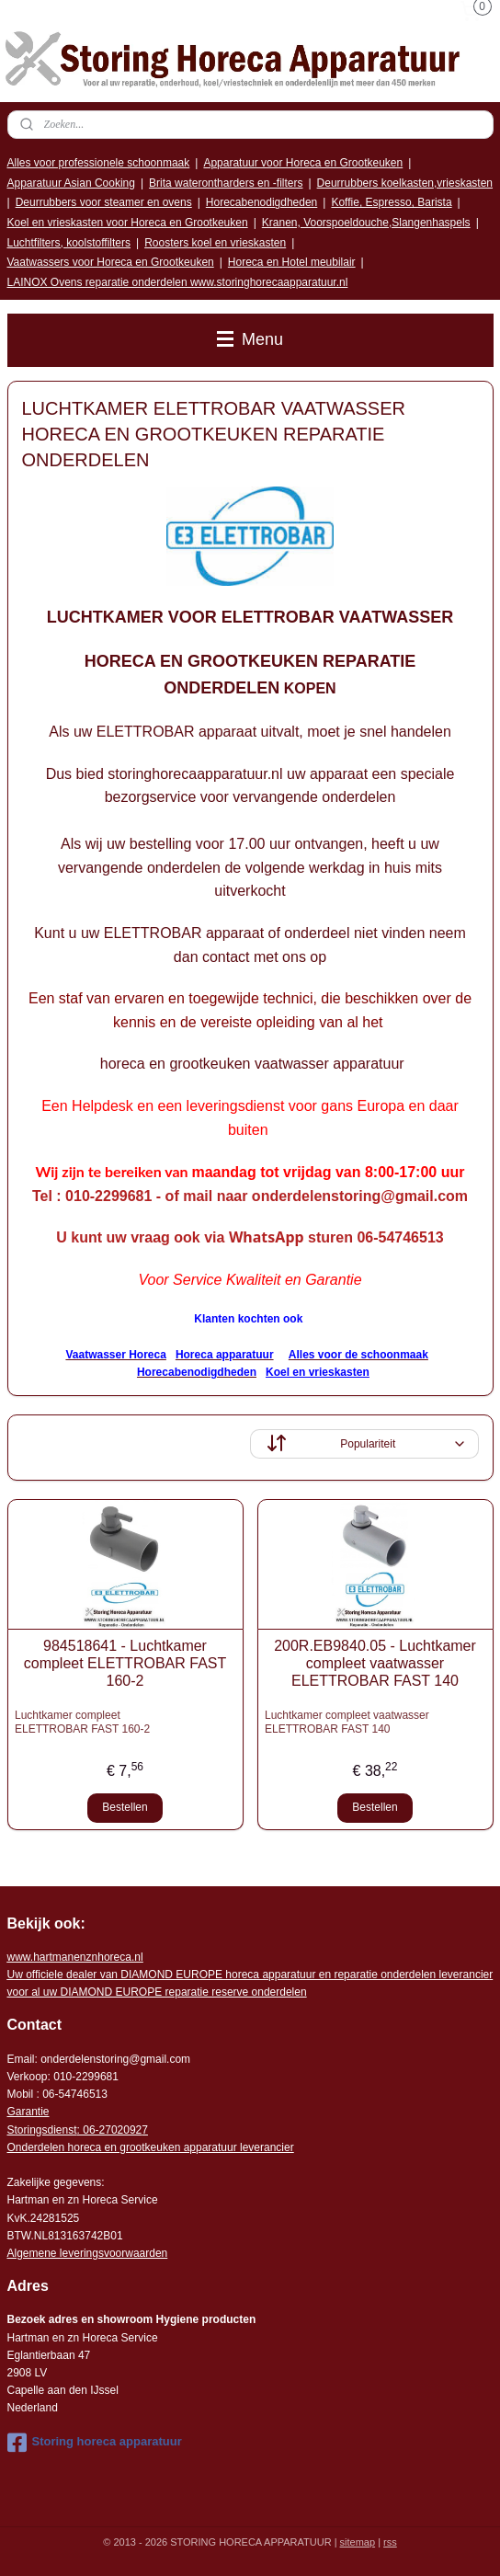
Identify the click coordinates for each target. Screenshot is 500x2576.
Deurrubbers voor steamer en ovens (104, 202)
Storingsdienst (42, 2130)
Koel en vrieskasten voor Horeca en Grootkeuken (127, 222)
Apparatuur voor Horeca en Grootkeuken (303, 162)
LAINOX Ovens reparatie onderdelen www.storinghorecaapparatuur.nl (177, 282)
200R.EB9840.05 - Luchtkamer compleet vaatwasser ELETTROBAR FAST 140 (375, 1663)
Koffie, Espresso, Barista (391, 202)
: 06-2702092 (109, 2130)
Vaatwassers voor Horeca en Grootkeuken (110, 262)
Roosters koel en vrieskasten (215, 242)
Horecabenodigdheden (261, 202)
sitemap (358, 2541)
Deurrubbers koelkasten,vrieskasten (405, 183)
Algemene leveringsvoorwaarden (87, 2253)
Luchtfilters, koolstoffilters (69, 242)
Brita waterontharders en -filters (225, 183)
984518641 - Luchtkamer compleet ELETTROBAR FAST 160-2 (125, 1663)
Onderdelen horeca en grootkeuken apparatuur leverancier (150, 2147)
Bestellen (124, 1808)
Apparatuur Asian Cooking (71, 183)
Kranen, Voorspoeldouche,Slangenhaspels (366, 222)
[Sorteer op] (364, 1445)
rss (390, 2541)
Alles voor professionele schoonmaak (98, 162)
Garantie (28, 2111)
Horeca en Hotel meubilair (292, 262)
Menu (250, 339)
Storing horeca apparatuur (94, 2443)
